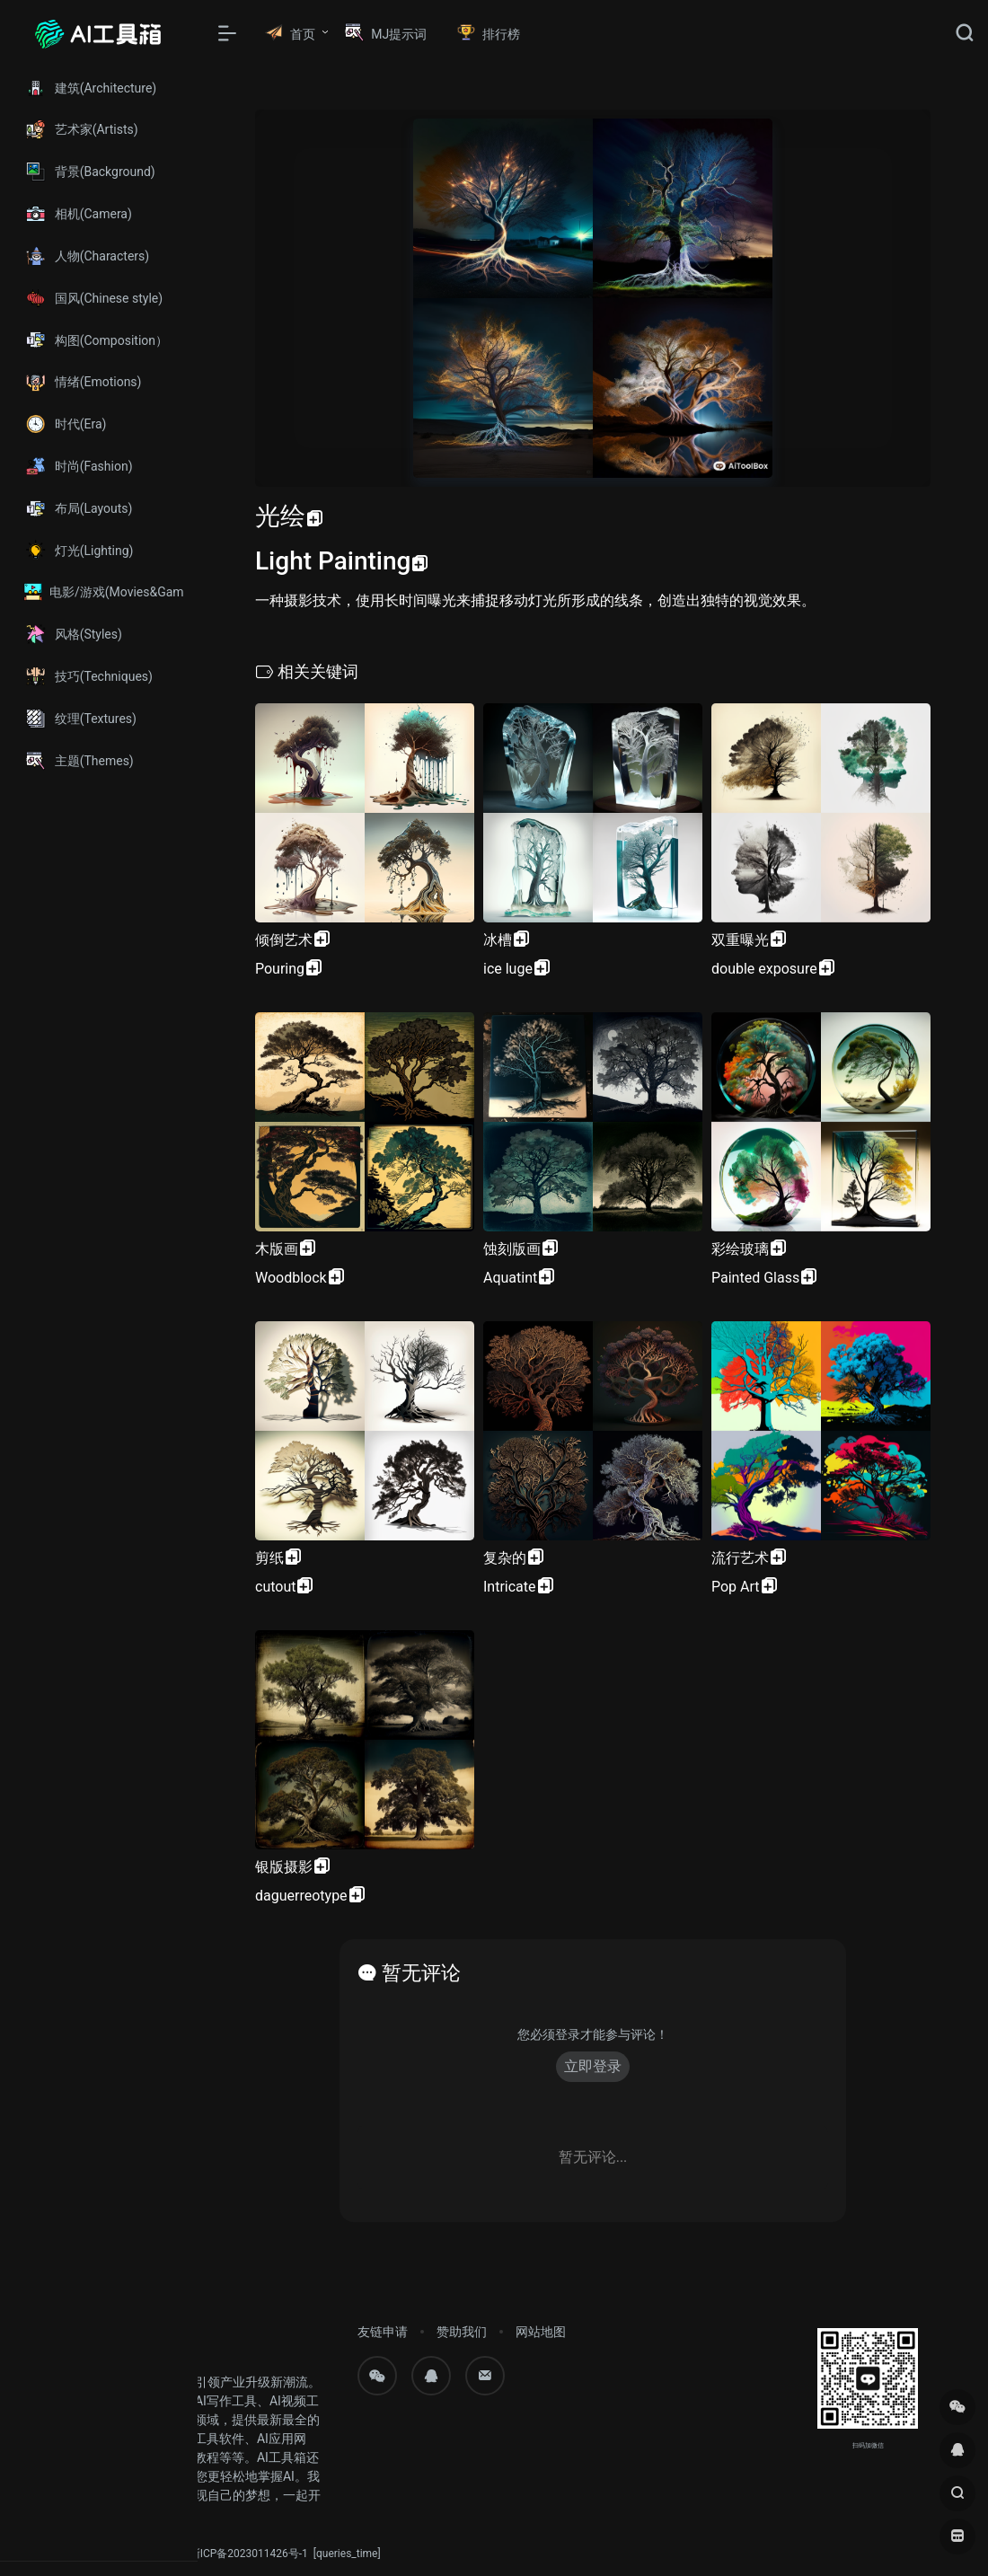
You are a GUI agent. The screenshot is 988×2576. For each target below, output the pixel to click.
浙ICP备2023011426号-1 (249, 2553)
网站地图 (541, 2332)
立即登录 (593, 2066)
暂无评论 (421, 1973)
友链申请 (382, 2332)
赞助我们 (462, 2332)
